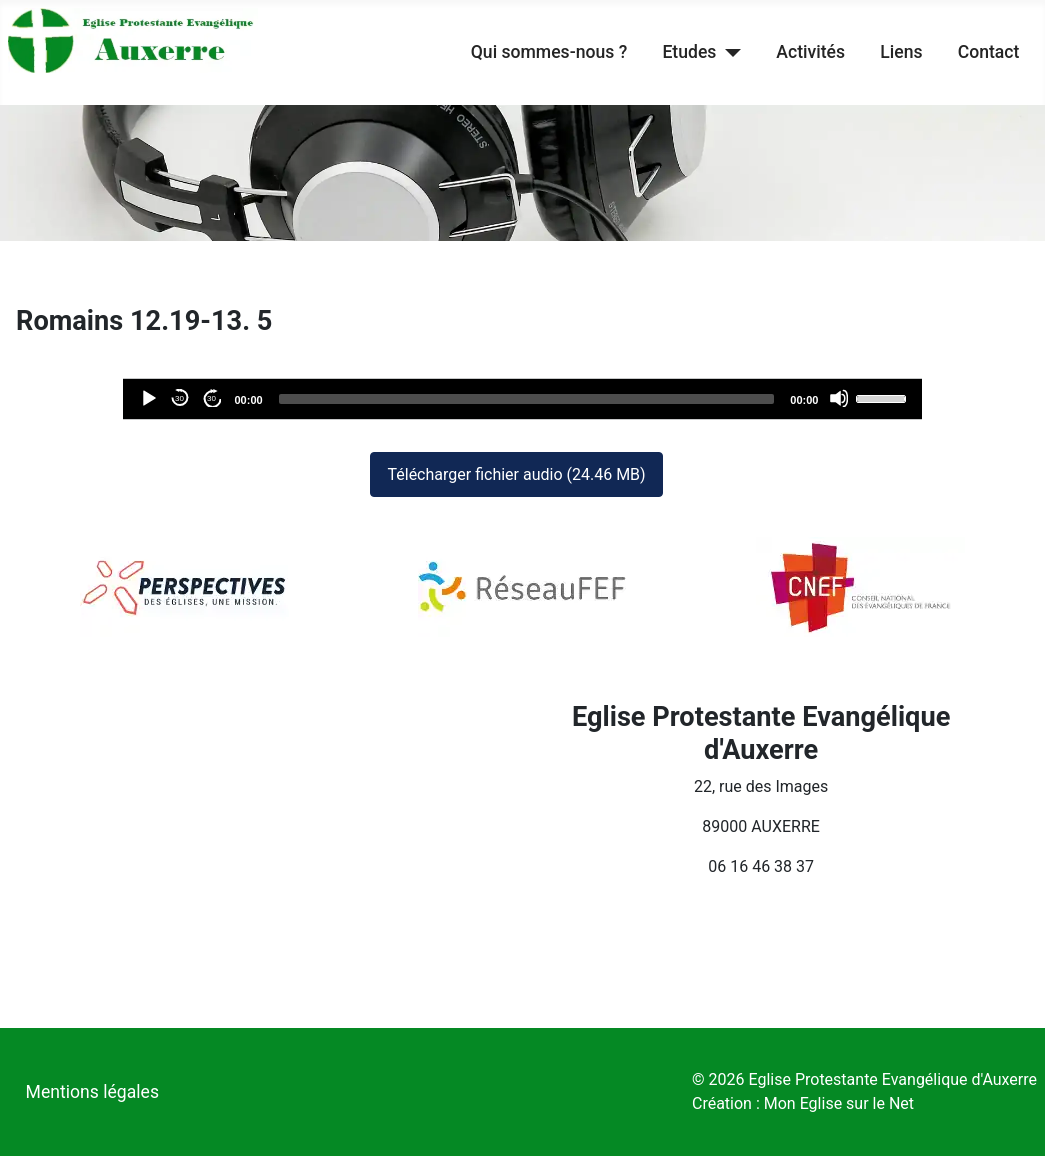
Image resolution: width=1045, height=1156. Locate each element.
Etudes (689, 52)
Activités (810, 52)
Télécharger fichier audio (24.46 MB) (516, 474)
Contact (989, 52)
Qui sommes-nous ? (549, 52)
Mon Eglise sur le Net (839, 1103)
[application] (523, 399)
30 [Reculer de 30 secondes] (179, 398)
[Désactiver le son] (839, 398)
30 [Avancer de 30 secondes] (211, 398)
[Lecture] (148, 398)
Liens (901, 52)
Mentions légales (92, 1092)
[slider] (527, 399)
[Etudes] (728, 52)
